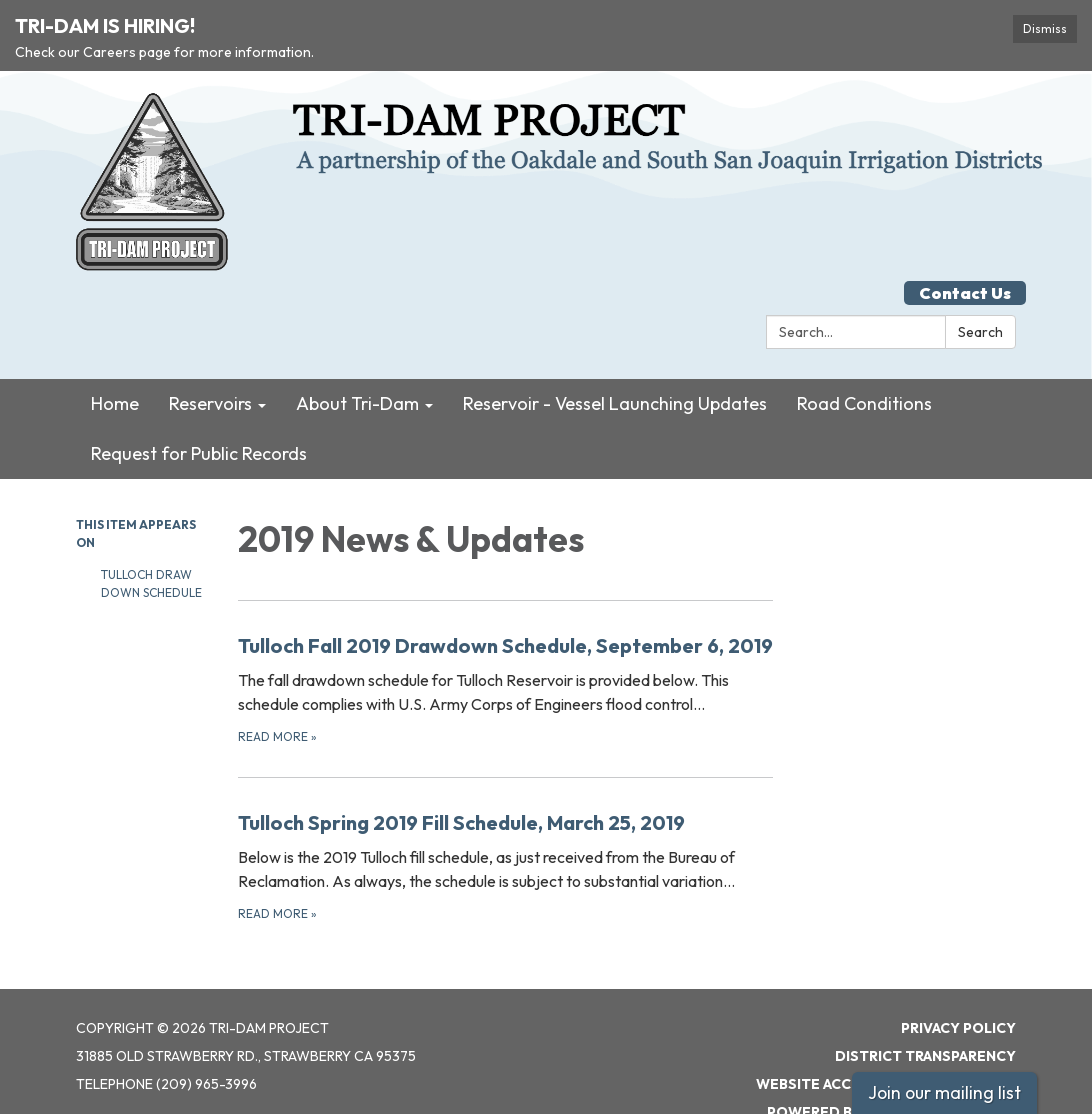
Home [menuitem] (115, 366)
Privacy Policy (958, 990)
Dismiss (1045, 28)
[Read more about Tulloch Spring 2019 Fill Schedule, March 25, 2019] (506, 827)
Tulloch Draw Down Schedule (153, 546)
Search (980, 295)
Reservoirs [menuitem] (210, 366)
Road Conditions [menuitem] (864, 366)
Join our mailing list (944, 1092)
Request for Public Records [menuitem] (199, 416)
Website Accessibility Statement (886, 1046)
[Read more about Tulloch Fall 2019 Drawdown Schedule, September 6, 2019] (506, 650)
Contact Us (965, 256)
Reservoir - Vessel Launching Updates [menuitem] (615, 366)
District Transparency (925, 1018)
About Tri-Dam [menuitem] (357, 366)
